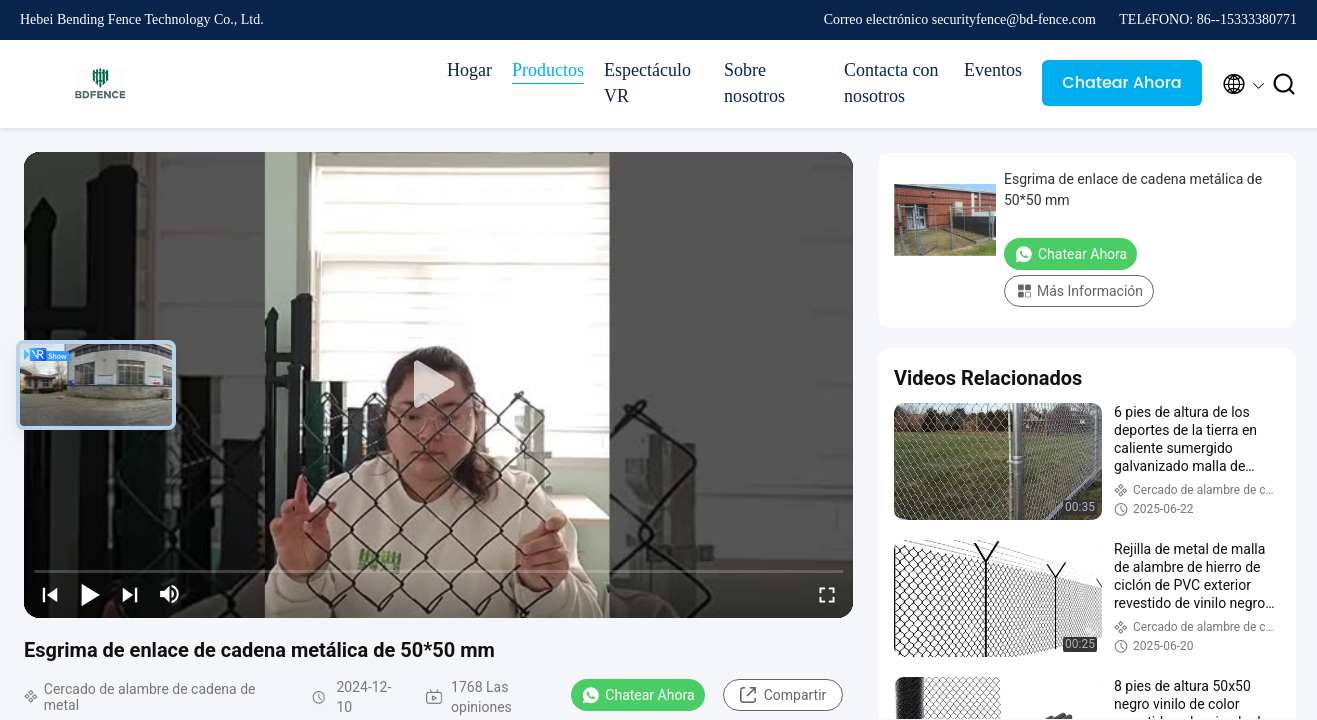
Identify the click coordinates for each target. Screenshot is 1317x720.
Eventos (993, 70)
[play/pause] (90, 594)
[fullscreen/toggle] (827, 594)
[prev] (50, 594)
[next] (130, 594)
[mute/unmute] (170, 594)
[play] (439, 385)
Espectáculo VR (647, 83)
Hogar (469, 70)
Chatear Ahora (1121, 82)
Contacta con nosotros (891, 83)
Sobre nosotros (754, 83)
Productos (548, 70)
